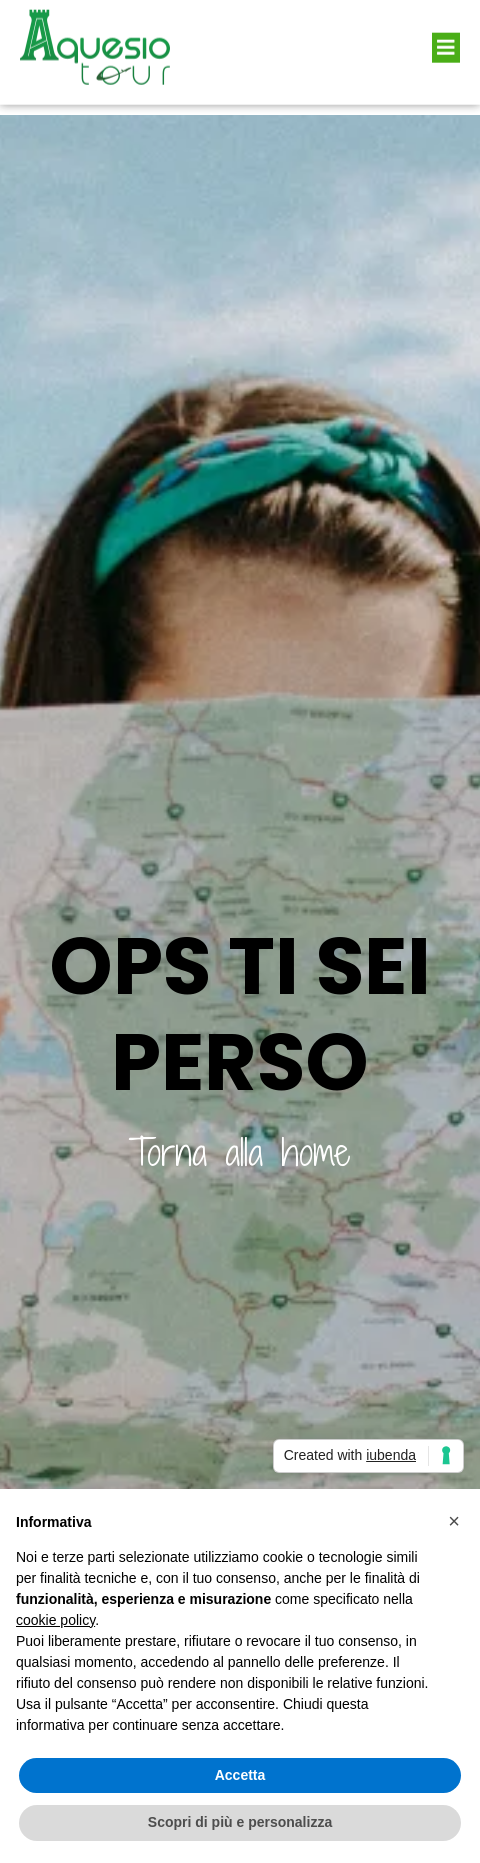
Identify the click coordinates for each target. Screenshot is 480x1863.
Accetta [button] (240, 1775)
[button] (446, 38)
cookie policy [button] (55, 1620)
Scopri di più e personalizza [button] (240, 1822)
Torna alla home (240, 1152)
